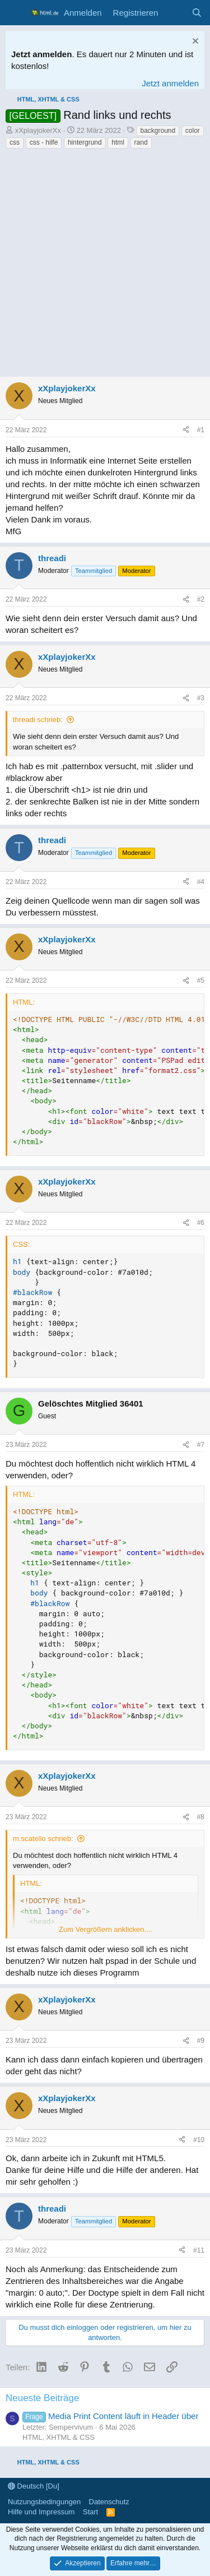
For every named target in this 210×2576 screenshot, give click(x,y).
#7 (200, 1445)
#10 (198, 2140)
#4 (200, 882)
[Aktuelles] (174, 12)
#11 (198, 2250)
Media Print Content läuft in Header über (110, 2416)
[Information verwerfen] (194, 42)
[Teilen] (186, 430)
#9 (200, 2041)
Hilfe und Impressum (41, 2512)
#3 (200, 698)
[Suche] (197, 12)
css (15, 142)
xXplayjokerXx (38, 130)
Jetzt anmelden (170, 83)
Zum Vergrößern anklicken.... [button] (105, 1929)
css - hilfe (44, 142)
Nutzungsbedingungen (44, 2502)
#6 (200, 1223)
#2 (200, 599)
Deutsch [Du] (33, 2486)
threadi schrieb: (38, 719)
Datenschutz (109, 2502)
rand (141, 142)
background (157, 131)
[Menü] (15, 13)
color (192, 131)
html (117, 142)
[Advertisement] (105, 266)
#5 (200, 980)
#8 (200, 1817)
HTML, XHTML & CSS (58, 2437)
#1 (200, 430)
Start (90, 2512)
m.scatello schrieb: (43, 1838)
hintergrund (85, 142)
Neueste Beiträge (42, 2398)
